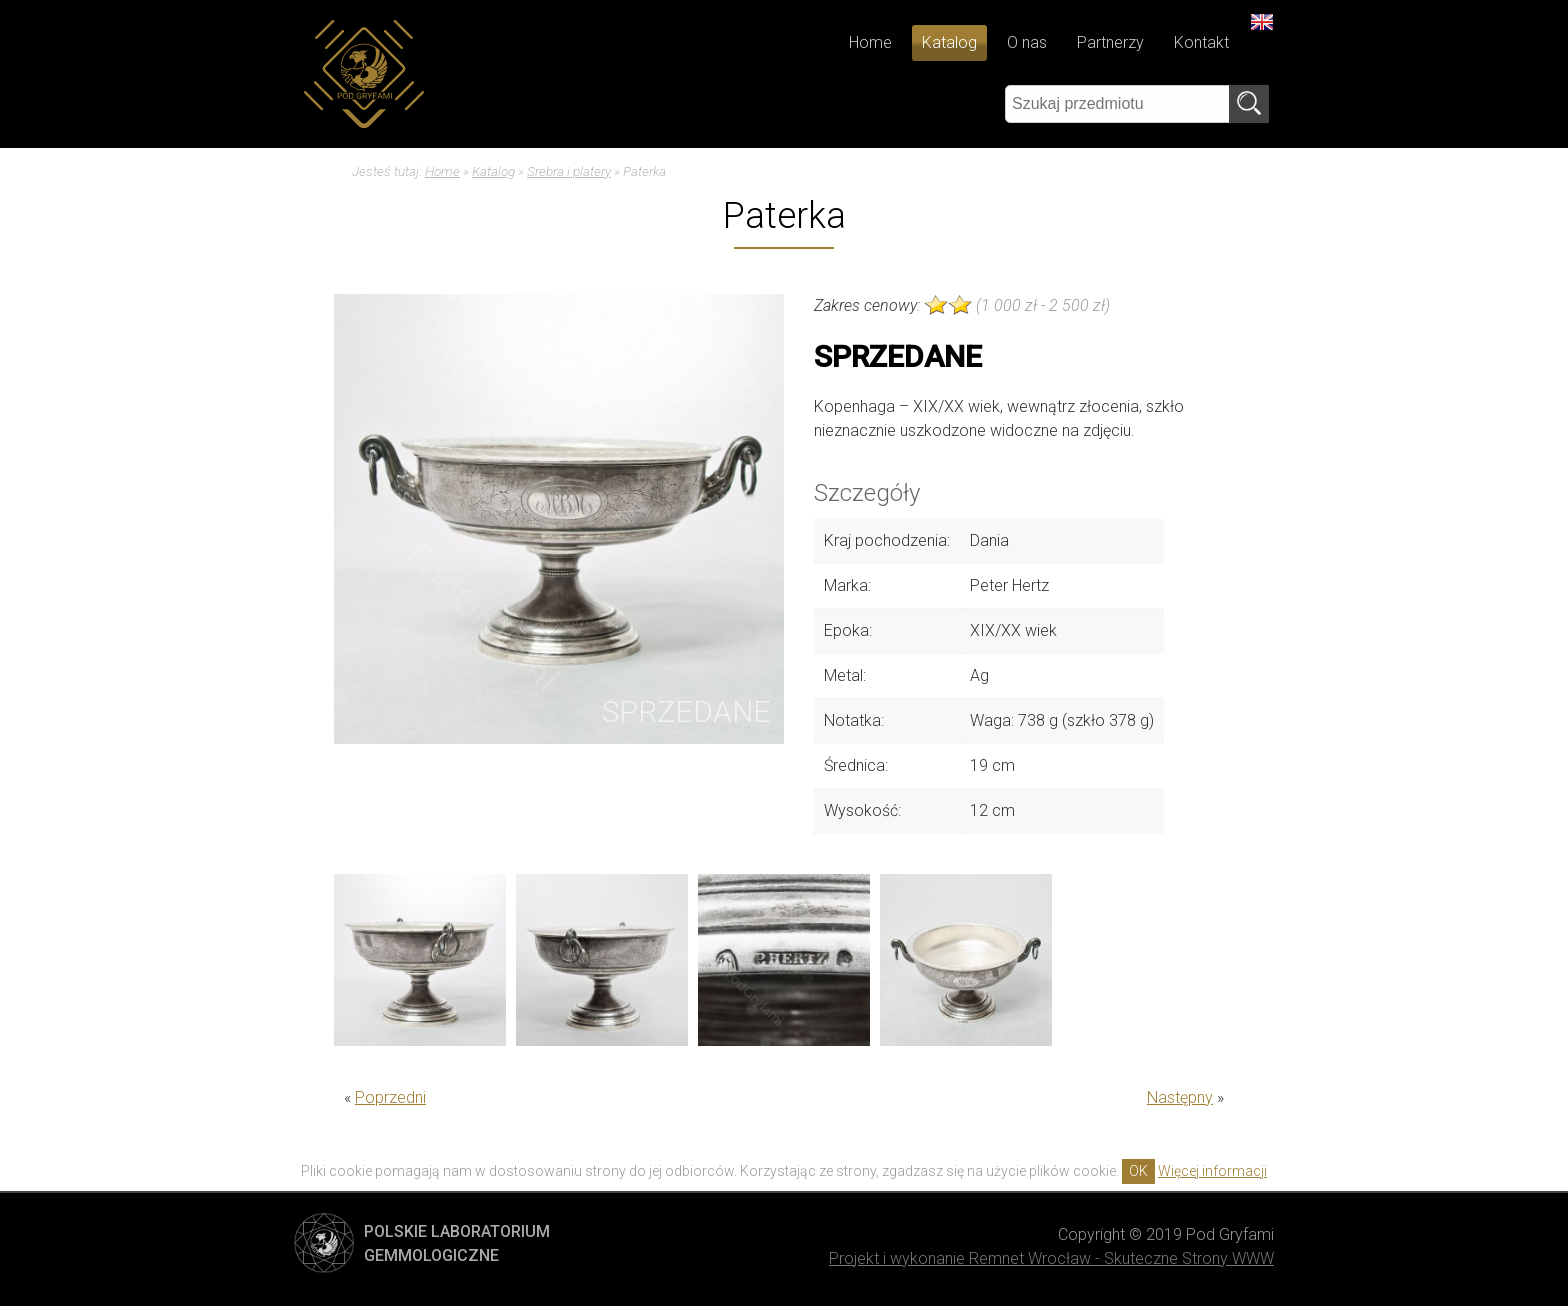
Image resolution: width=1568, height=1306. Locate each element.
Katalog (949, 42)
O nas (1027, 42)
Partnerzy (1110, 42)
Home (870, 42)
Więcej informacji (1212, 1171)
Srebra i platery (569, 171)
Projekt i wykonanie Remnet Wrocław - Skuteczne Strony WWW (1051, 1258)
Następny (1180, 1097)
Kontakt (1201, 42)
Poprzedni (390, 1097)
